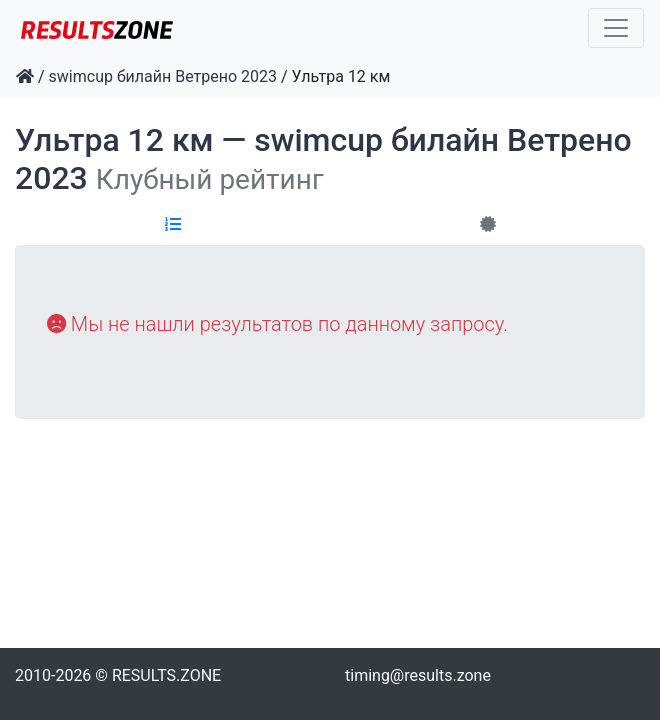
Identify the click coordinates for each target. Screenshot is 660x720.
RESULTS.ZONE (166, 675)
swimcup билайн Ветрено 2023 (163, 76)
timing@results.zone (418, 675)
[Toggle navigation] (616, 28)
